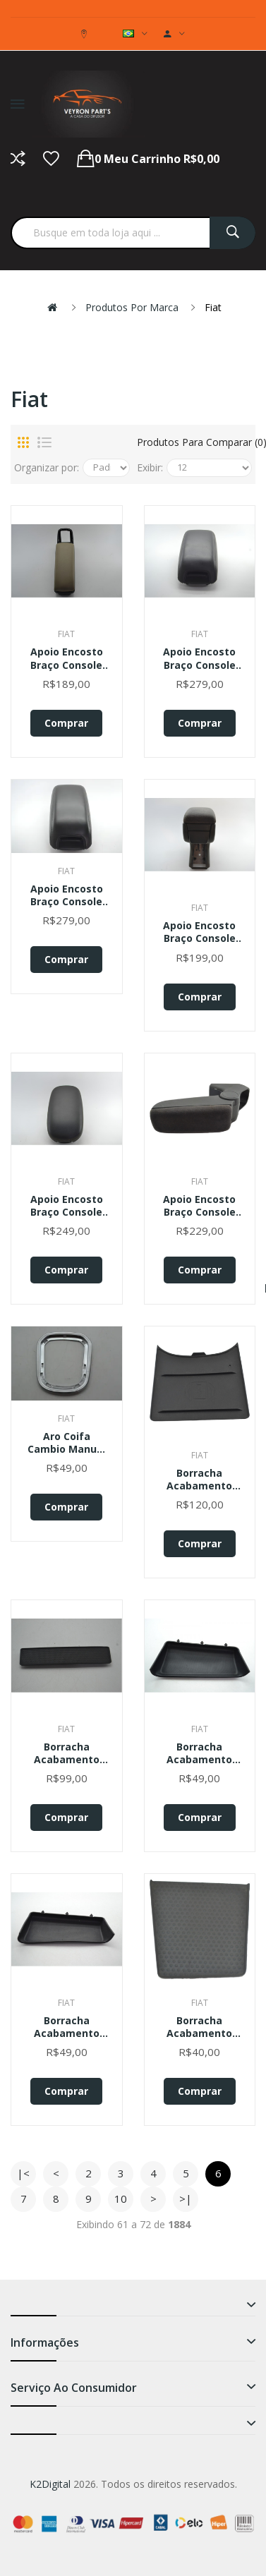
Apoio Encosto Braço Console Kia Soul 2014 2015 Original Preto (66, 1206)
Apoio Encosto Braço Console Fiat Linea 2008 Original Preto (199, 932)
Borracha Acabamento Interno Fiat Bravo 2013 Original (199, 2027)
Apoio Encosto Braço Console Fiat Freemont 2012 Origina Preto (199, 658)
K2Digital (50, 2484)
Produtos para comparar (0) (195, 442)
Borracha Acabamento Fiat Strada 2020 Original (199, 1753)
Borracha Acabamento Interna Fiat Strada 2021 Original (66, 2027)
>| (185, 2198)
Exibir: (150, 467)
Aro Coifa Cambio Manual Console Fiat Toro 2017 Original (67, 1443)
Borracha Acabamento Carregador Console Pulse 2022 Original (199, 1479)
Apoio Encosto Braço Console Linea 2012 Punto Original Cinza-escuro (199, 1206)
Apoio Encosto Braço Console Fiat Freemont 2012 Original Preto (66, 895)
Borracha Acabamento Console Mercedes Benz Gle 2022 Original (66, 1753)
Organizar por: (46, 467)
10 (120, 2198)
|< (23, 2173)
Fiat (213, 307)
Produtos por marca (132, 307)
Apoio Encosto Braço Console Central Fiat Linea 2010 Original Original (66, 658)
